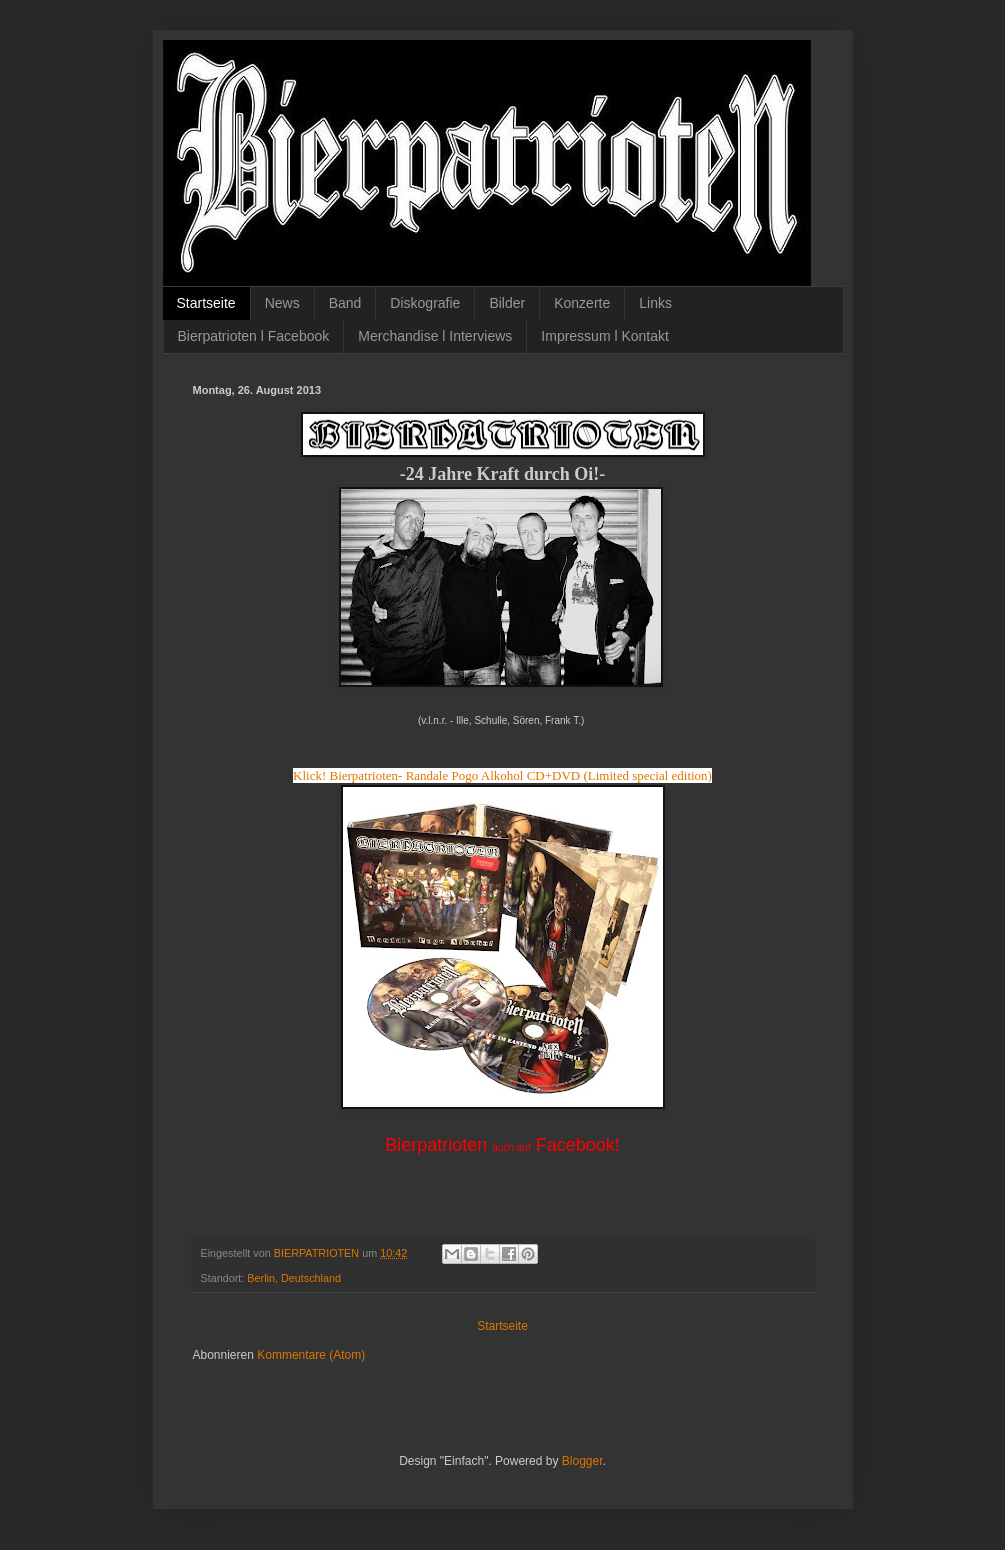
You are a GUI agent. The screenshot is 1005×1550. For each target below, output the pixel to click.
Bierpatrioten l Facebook (254, 336)
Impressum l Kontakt (605, 336)
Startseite (206, 303)
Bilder (507, 303)
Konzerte (582, 303)
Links (655, 303)
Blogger (582, 1461)
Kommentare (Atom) (311, 1355)
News (282, 303)
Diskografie (425, 303)
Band (345, 303)
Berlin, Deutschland (294, 1278)
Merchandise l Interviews (435, 336)
